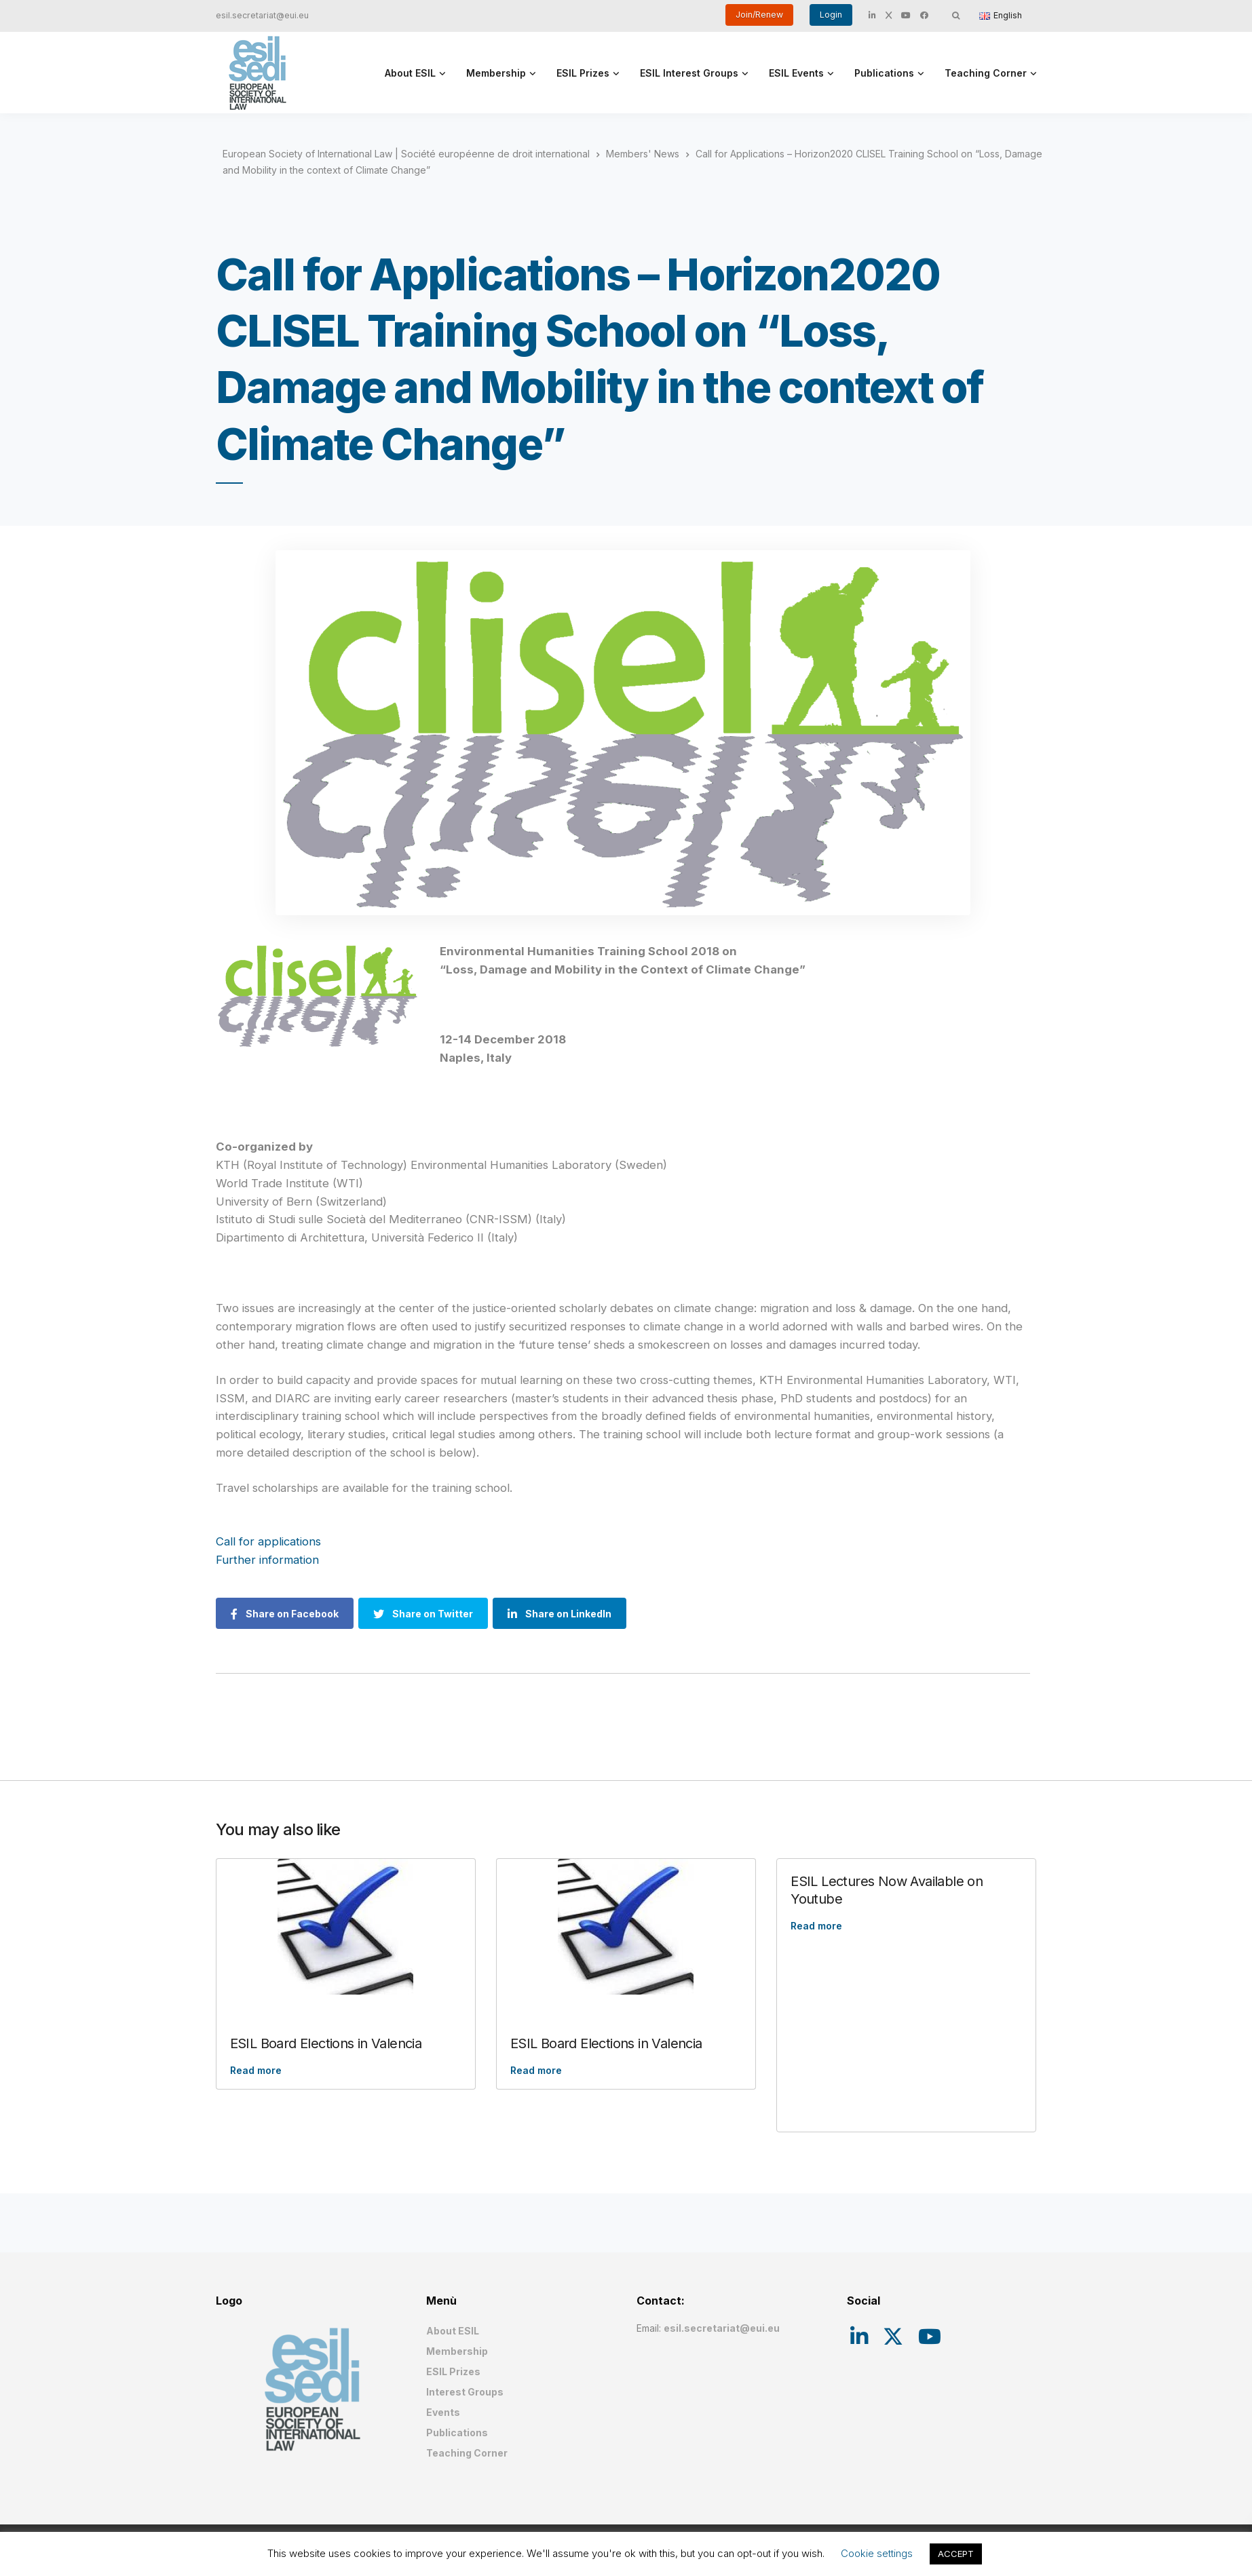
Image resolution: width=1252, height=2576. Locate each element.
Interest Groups (465, 2392)
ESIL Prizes (582, 73)
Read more (256, 2070)
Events (443, 2412)
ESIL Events (796, 73)
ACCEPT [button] (956, 2553)
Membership (496, 73)
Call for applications (268, 1541)
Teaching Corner (986, 73)
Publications (884, 73)
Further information (267, 1559)
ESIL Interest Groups (689, 73)
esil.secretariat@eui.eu (262, 15)
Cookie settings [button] (877, 2553)
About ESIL (410, 73)
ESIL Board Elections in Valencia (326, 2043)
